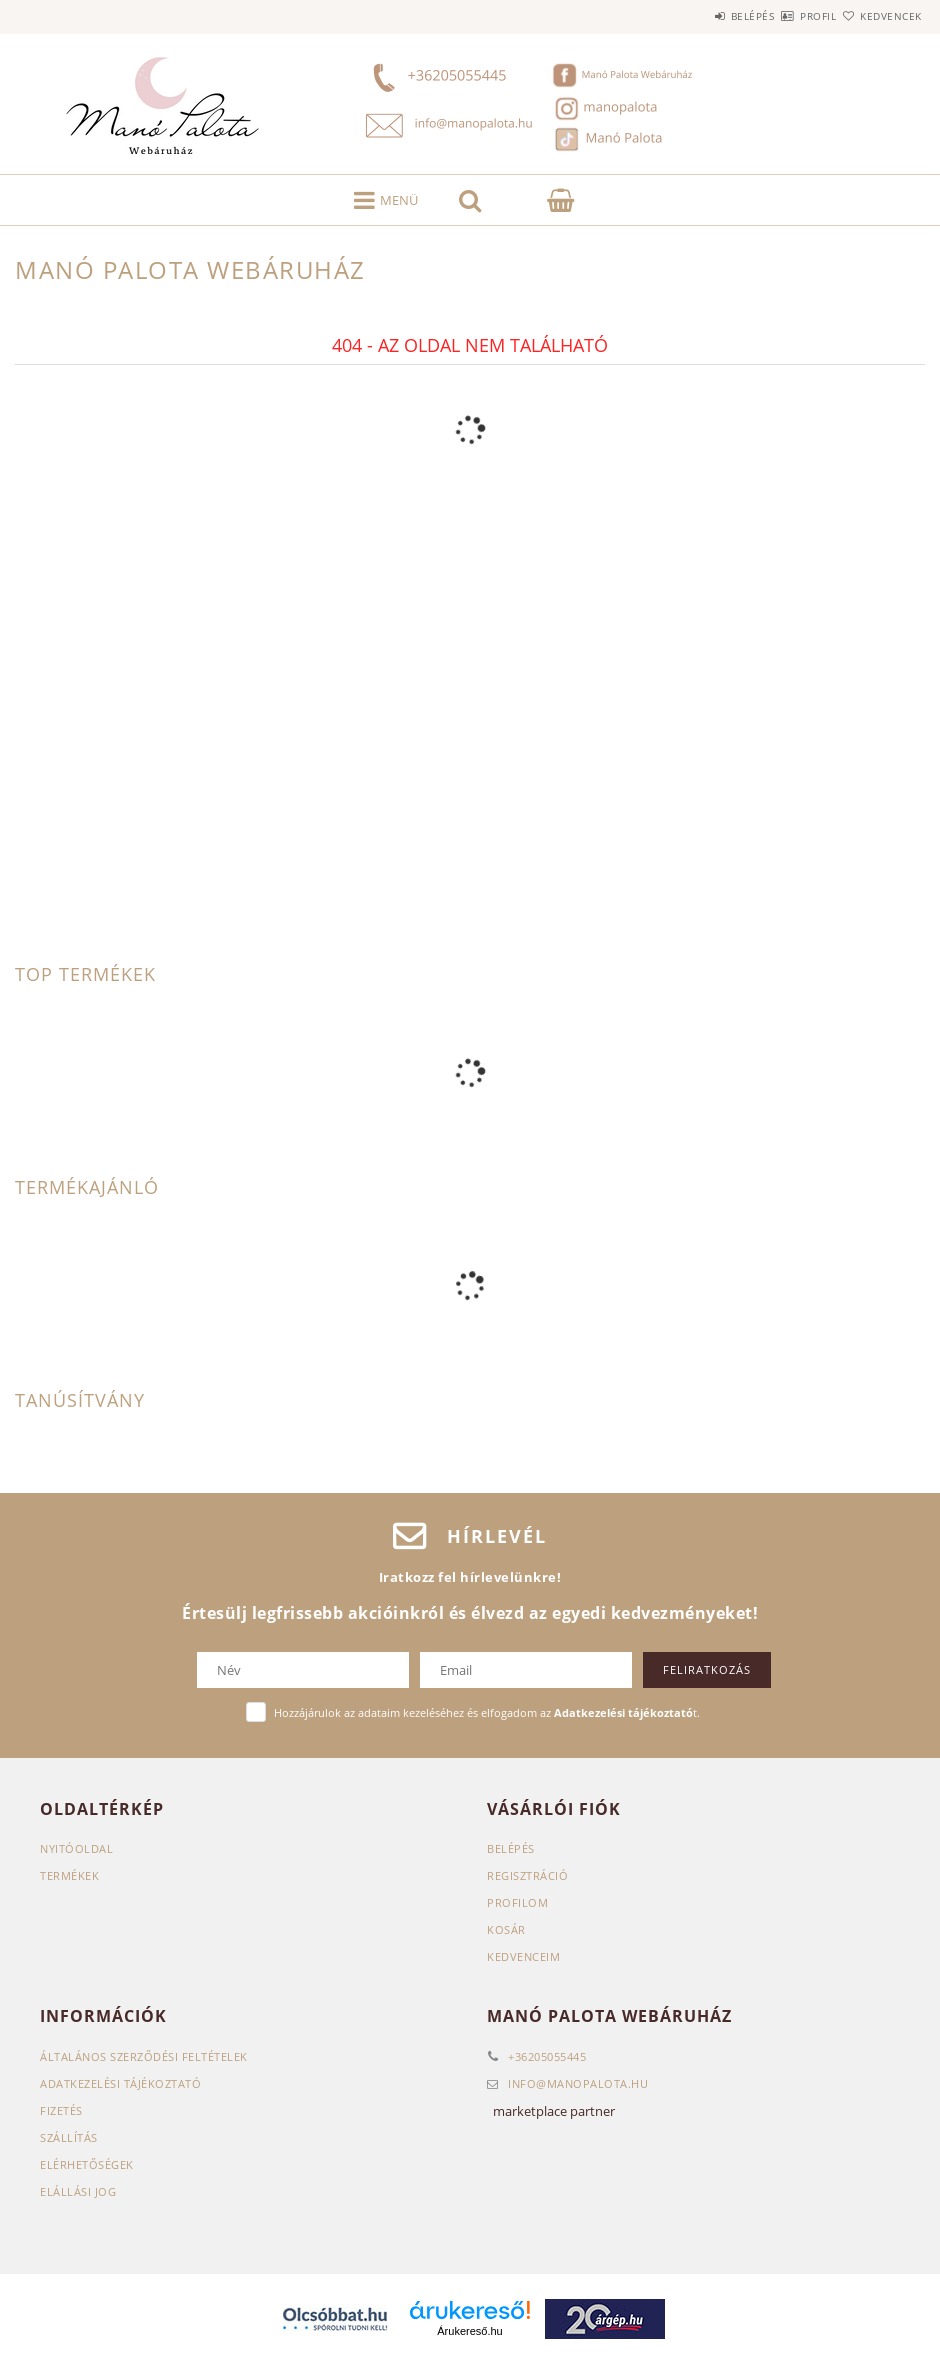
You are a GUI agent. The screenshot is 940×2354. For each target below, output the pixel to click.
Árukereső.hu (469, 2331)
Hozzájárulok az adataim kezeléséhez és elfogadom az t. (487, 1712)
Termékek (69, 1875)
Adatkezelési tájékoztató (120, 2083)
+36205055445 (547, 2056)
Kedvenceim (523, 1956)
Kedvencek (879, 16)
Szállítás (69, 2137)
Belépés (694, 16)
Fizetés (61, 2110)
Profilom (517, 1902)
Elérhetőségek (87, 2164)
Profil (783, 16)
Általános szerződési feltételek (144, 2056)
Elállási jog (78, 2191)
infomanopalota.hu (578, 2083)
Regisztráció (527, 1875)
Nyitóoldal (76, 1848)
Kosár (506, 1929)
